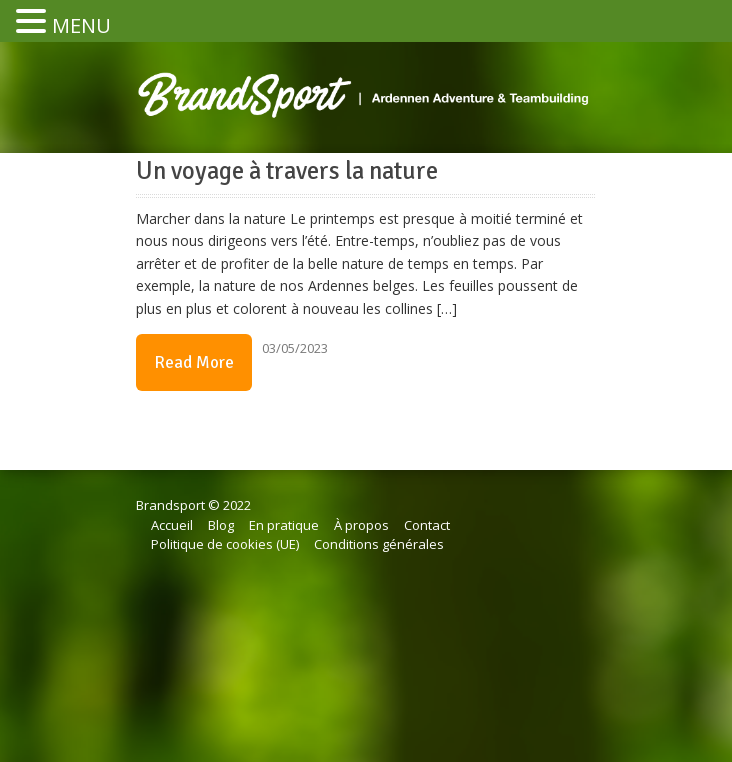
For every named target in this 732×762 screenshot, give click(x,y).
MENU (81, 25)
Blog (221, 525)
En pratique (284, 525)
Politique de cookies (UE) (225, 544)
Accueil (172, 525)
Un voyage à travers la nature (287, 171)
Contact (427, 525)
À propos (361, 525)
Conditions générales (379, 544)
